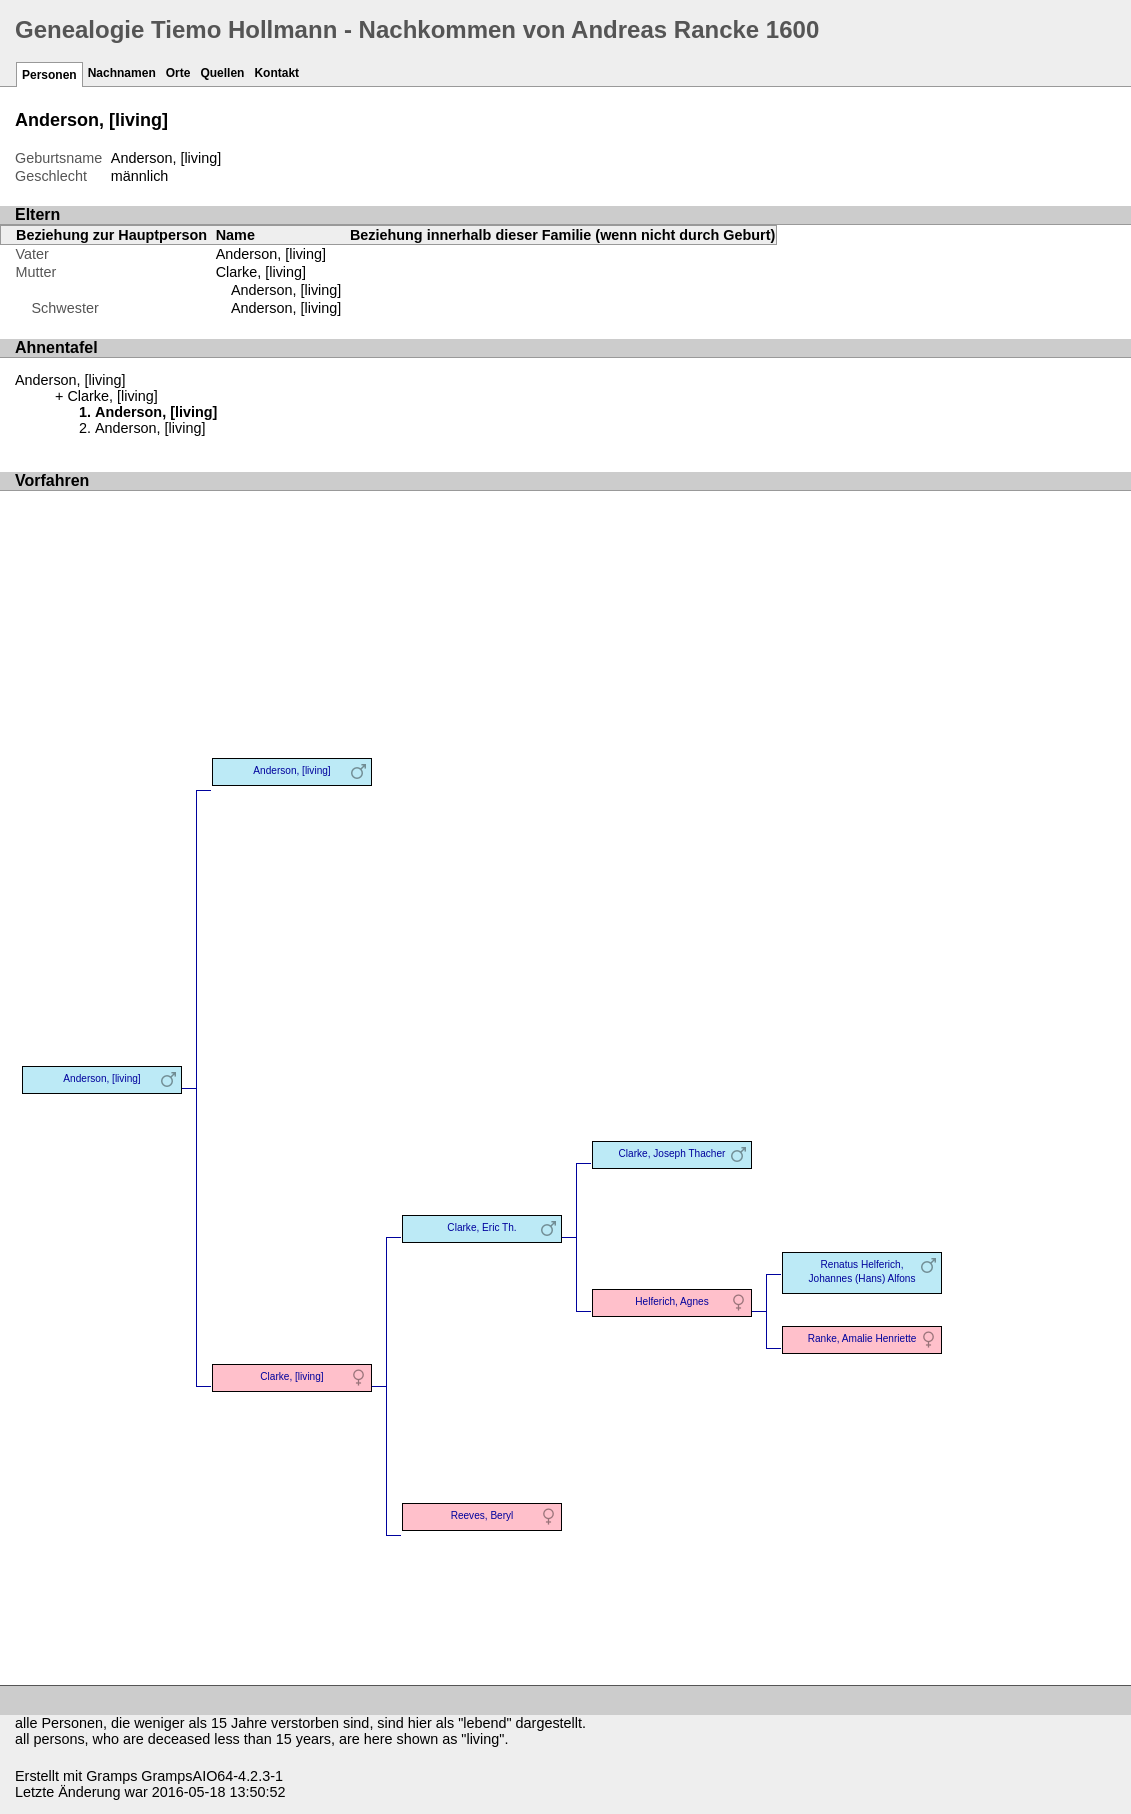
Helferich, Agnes (671, 1301)
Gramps (111, 1776)
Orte (178, 73)
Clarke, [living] (261, 272)
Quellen (222, 73)
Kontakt (276, 73)
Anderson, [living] (286, 290)
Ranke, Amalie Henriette (862, 1338)
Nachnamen (122, 73)
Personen (49, 75)
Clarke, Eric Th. (481, 1227)
